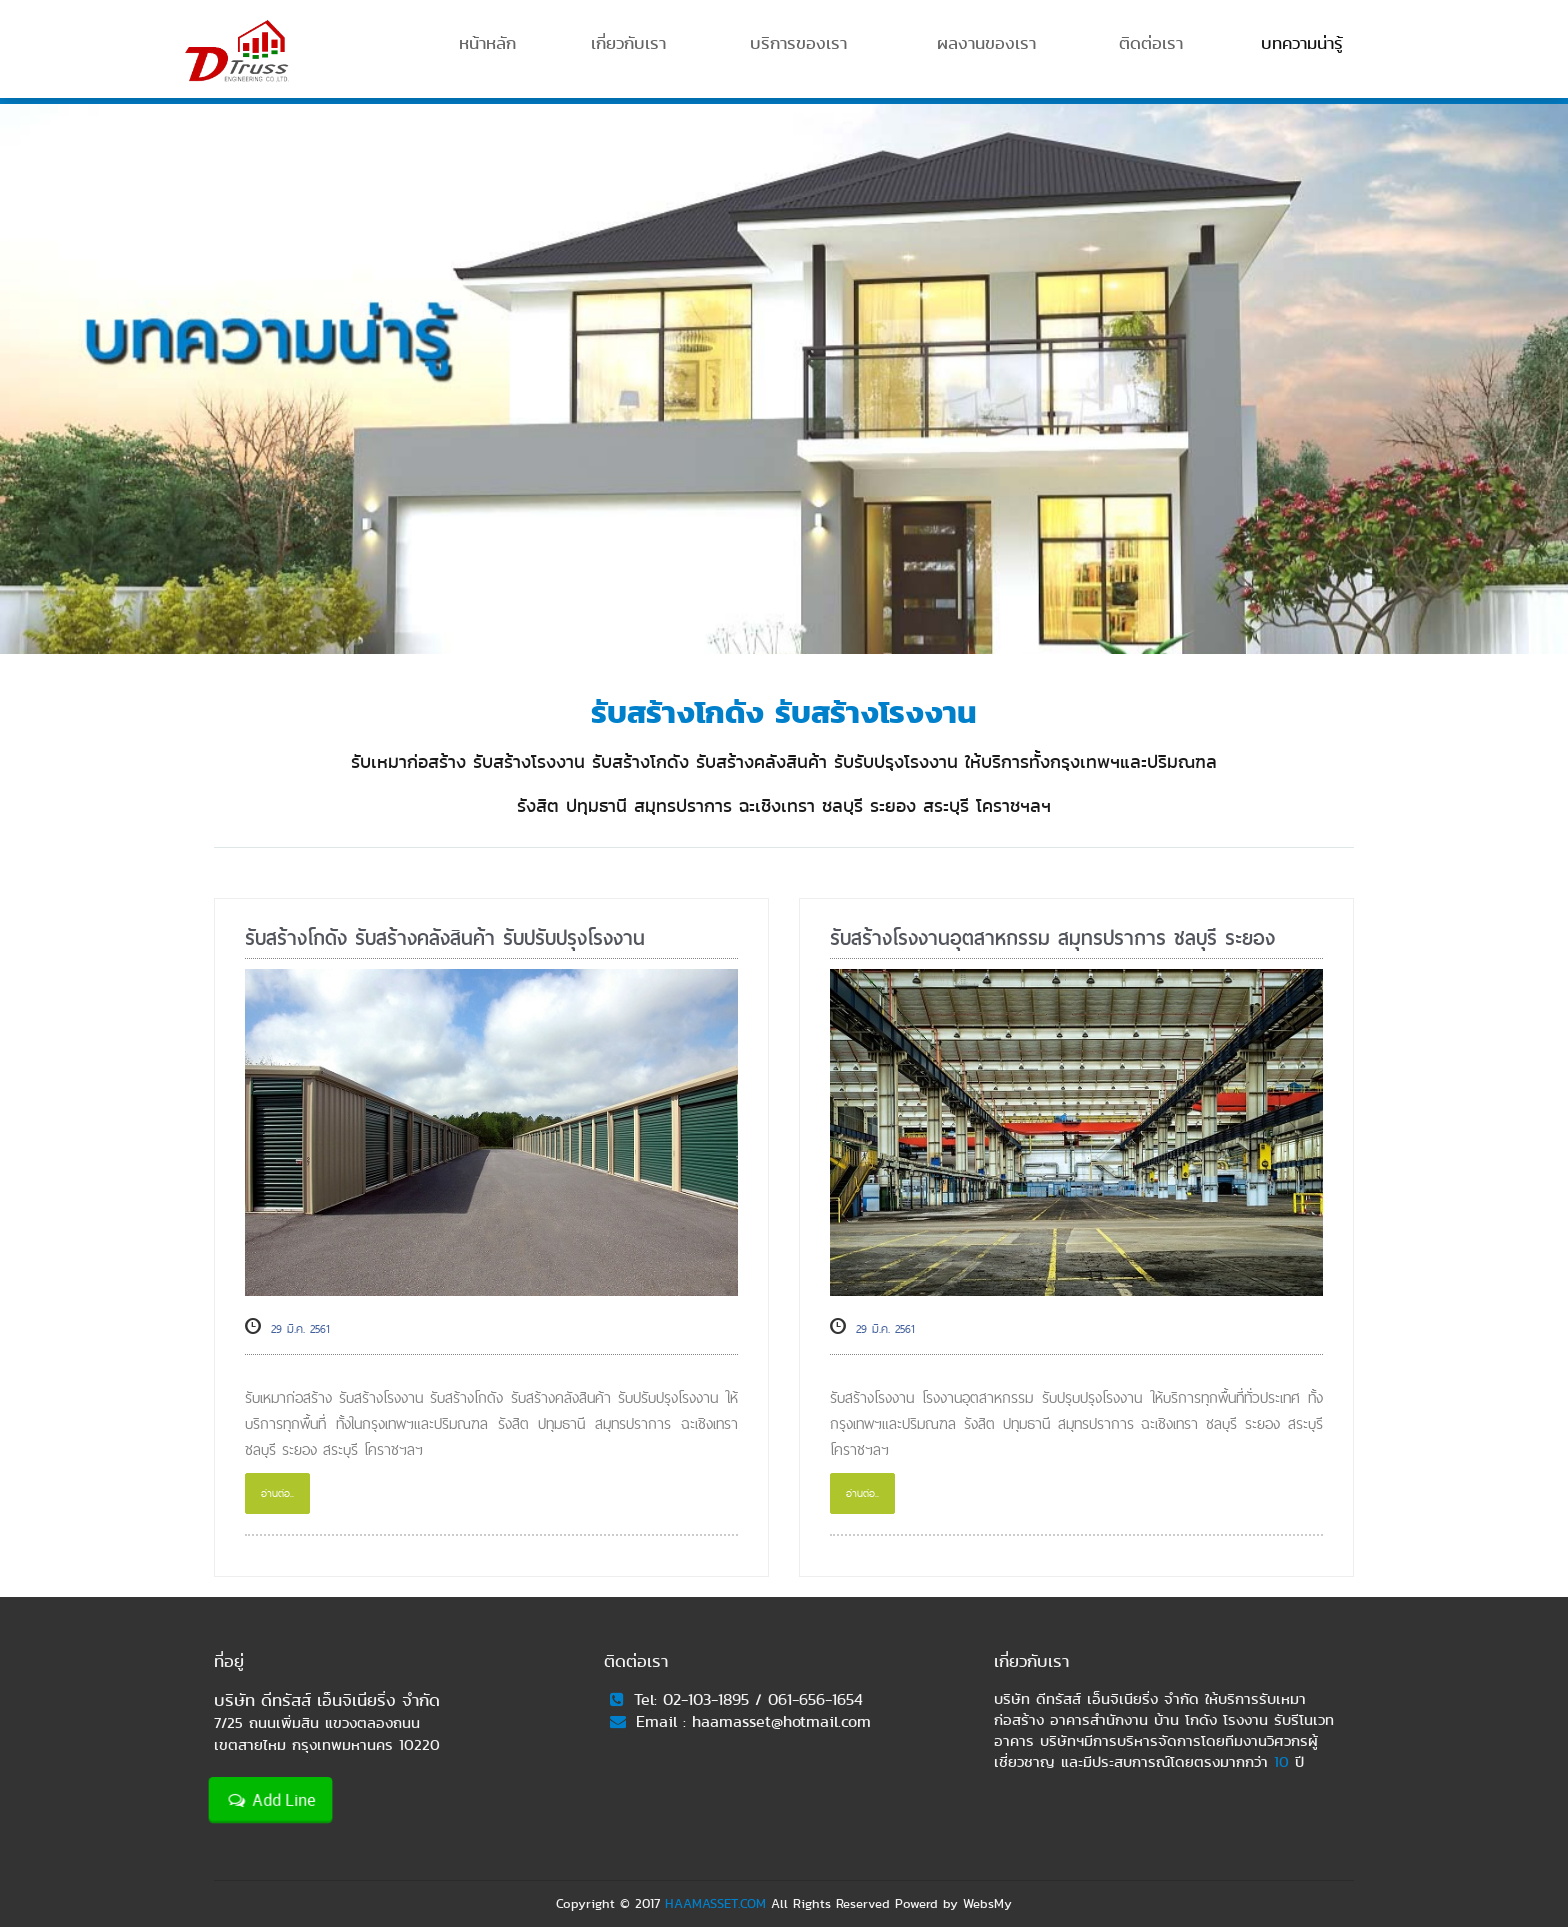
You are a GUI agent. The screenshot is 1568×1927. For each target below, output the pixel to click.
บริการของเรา (798, 43)
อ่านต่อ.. (277, 1493)
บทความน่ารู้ (1302, 43)
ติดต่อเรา (1151, 43)
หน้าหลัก (487, 43)
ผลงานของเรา (986, 43)
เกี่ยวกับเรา (628, 43)
